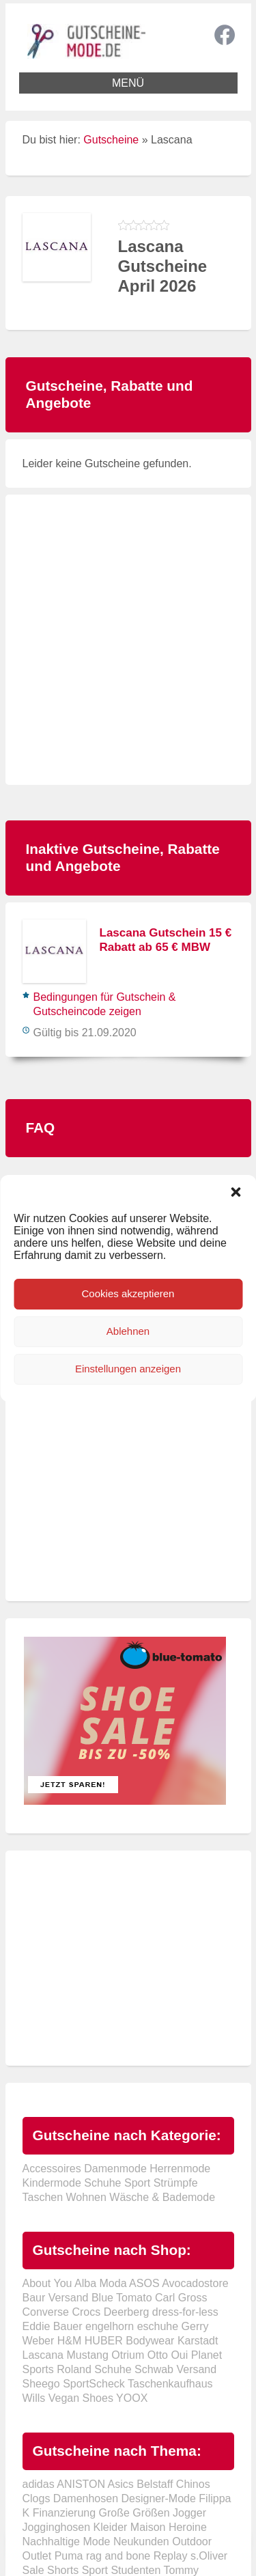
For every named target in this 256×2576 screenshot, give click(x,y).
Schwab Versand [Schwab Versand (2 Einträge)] (175, 2369)
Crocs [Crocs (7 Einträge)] (86, 2312)
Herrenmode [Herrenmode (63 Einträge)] (180, 2168)
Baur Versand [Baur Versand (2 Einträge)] (56, 2297)
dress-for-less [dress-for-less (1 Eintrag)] (185, 2312)
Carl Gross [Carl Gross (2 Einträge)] (181, 2297)
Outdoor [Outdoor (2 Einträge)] (192, 2541)
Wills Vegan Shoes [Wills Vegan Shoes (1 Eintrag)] (68, 2398)
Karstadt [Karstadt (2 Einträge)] (197, 2340)
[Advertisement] (128, 640)
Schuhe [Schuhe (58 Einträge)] (102, 2183)
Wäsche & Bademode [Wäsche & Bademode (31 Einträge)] (162, 2197)
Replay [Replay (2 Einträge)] (171, 2556)
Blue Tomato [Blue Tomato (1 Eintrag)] (121, 2297)
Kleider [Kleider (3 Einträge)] (111, 2527)
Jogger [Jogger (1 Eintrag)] (189, 2513)
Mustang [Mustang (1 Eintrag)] (87, 2355)
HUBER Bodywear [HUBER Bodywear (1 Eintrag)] (130, 2340)
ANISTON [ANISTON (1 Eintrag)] (81, 2484)
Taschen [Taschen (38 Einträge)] (43, 2197)
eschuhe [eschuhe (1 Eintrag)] (158, 2326)
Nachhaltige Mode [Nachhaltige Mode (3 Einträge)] (67, 2541)
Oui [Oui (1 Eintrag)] (179, 2355)
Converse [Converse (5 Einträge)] (46, 2312)
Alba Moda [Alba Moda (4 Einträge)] (100, 2283)
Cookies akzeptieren (128, 1293)
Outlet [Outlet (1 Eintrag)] (37, 2556)
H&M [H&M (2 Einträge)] (69, 2340)
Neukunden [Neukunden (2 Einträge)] (141, 2541)
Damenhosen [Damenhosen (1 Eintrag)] (85, 2498)
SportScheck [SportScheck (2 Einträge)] (94, 2384)
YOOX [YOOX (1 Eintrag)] (131, 2398)
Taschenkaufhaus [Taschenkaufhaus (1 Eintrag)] (170, 2384)
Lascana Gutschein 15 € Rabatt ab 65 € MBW (166, 939)
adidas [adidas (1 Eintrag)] (39, 2484)
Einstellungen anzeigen (128, 1368)
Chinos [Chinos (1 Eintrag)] (193, 2484)
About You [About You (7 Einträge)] (47, 2283)
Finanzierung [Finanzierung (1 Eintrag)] (64, 2513)
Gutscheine (111, 140)
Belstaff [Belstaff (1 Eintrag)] (155, 2484)
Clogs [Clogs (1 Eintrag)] (37, 2498)
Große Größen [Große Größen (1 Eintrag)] (134, 2513)
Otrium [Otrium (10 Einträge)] (127, 2355)
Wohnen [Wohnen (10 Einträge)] (86, 2197)
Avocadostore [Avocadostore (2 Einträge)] (195, 2283)
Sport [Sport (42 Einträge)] (137, 2183)
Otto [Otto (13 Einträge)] (157, 2355)
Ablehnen (128, 1331)
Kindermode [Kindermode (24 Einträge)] (52, 2183)
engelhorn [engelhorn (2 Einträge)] (109, 2326)
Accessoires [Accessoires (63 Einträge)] (52, 2168)
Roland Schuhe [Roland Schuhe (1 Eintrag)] (94, 2369)
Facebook (225, 35)
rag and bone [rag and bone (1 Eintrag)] (118, 2556)
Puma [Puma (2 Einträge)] (69, 2556)
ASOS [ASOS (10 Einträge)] (144, 2283)
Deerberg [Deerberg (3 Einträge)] (127, 2312)
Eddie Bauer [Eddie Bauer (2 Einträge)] (53, 2326)
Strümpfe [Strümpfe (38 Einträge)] (176, 2183)
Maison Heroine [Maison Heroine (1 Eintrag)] (168, 2527)
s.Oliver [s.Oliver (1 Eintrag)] (208, 2556)
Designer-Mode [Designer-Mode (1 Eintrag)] (158, 2498)
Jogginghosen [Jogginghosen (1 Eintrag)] (57, 2527)
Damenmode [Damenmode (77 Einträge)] (115, 2168)
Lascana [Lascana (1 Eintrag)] (43, 2355)
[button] (235, 1192)
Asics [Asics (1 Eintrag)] (121, 2484)
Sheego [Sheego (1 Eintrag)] (41, 2384)
